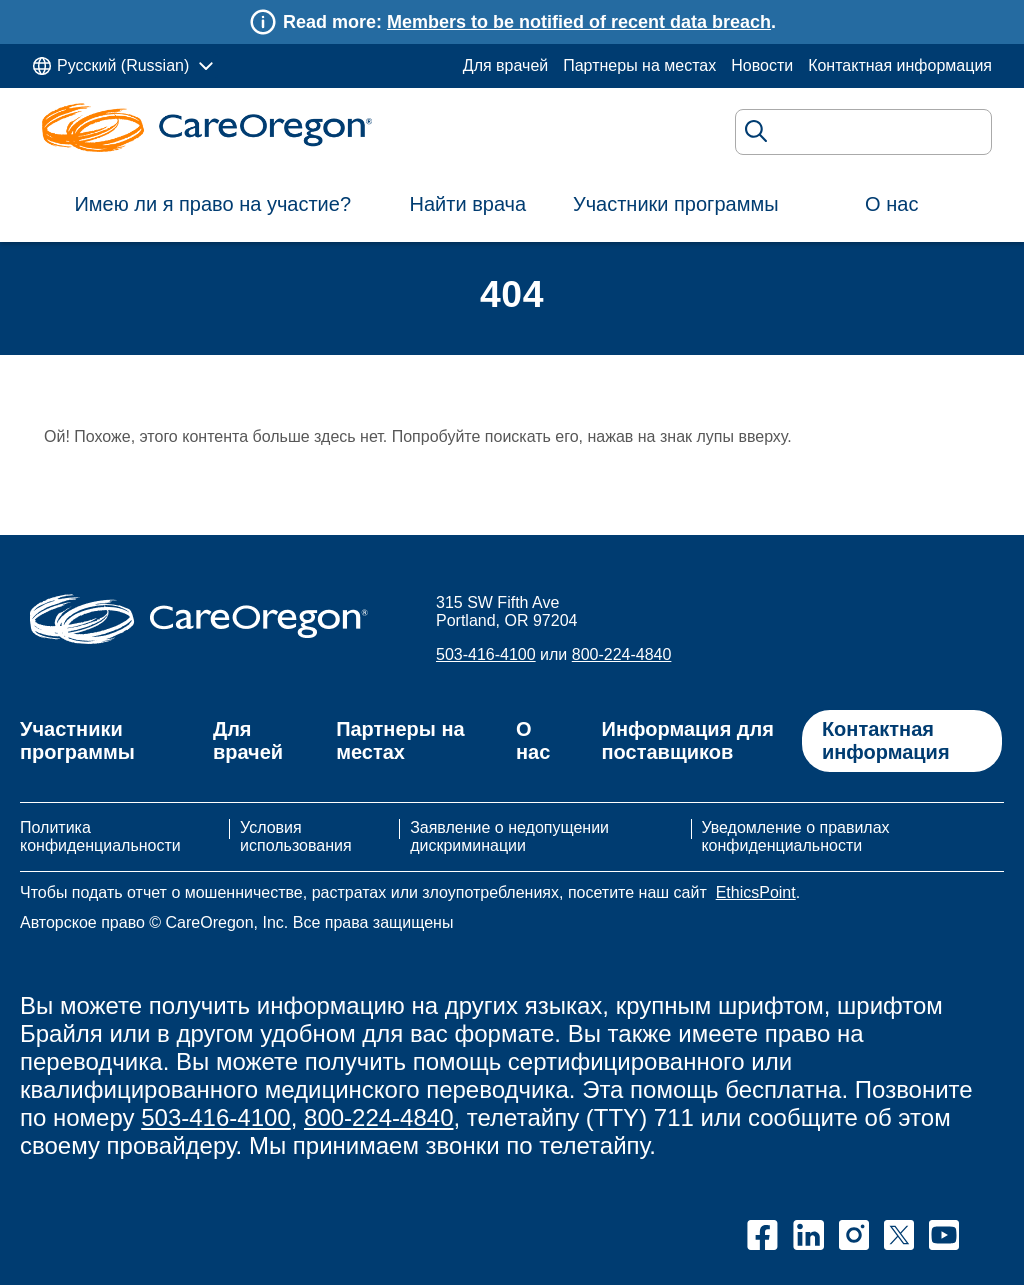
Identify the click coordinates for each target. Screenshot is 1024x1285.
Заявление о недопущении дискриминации (509, 836)
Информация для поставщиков (688, 740)
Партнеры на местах (639, 65)
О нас (891, 204)
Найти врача (468, 204)
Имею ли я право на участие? (212, 204)
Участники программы (676, 204)
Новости (762, 65)
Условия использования (296, 836)
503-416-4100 (486, 654)
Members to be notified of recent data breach (579, 22)
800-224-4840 (622, 654)
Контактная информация (900, 65)
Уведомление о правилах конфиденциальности (795, 836)
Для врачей (505, 65)
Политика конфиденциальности (100, 836)
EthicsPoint (756, 892)
